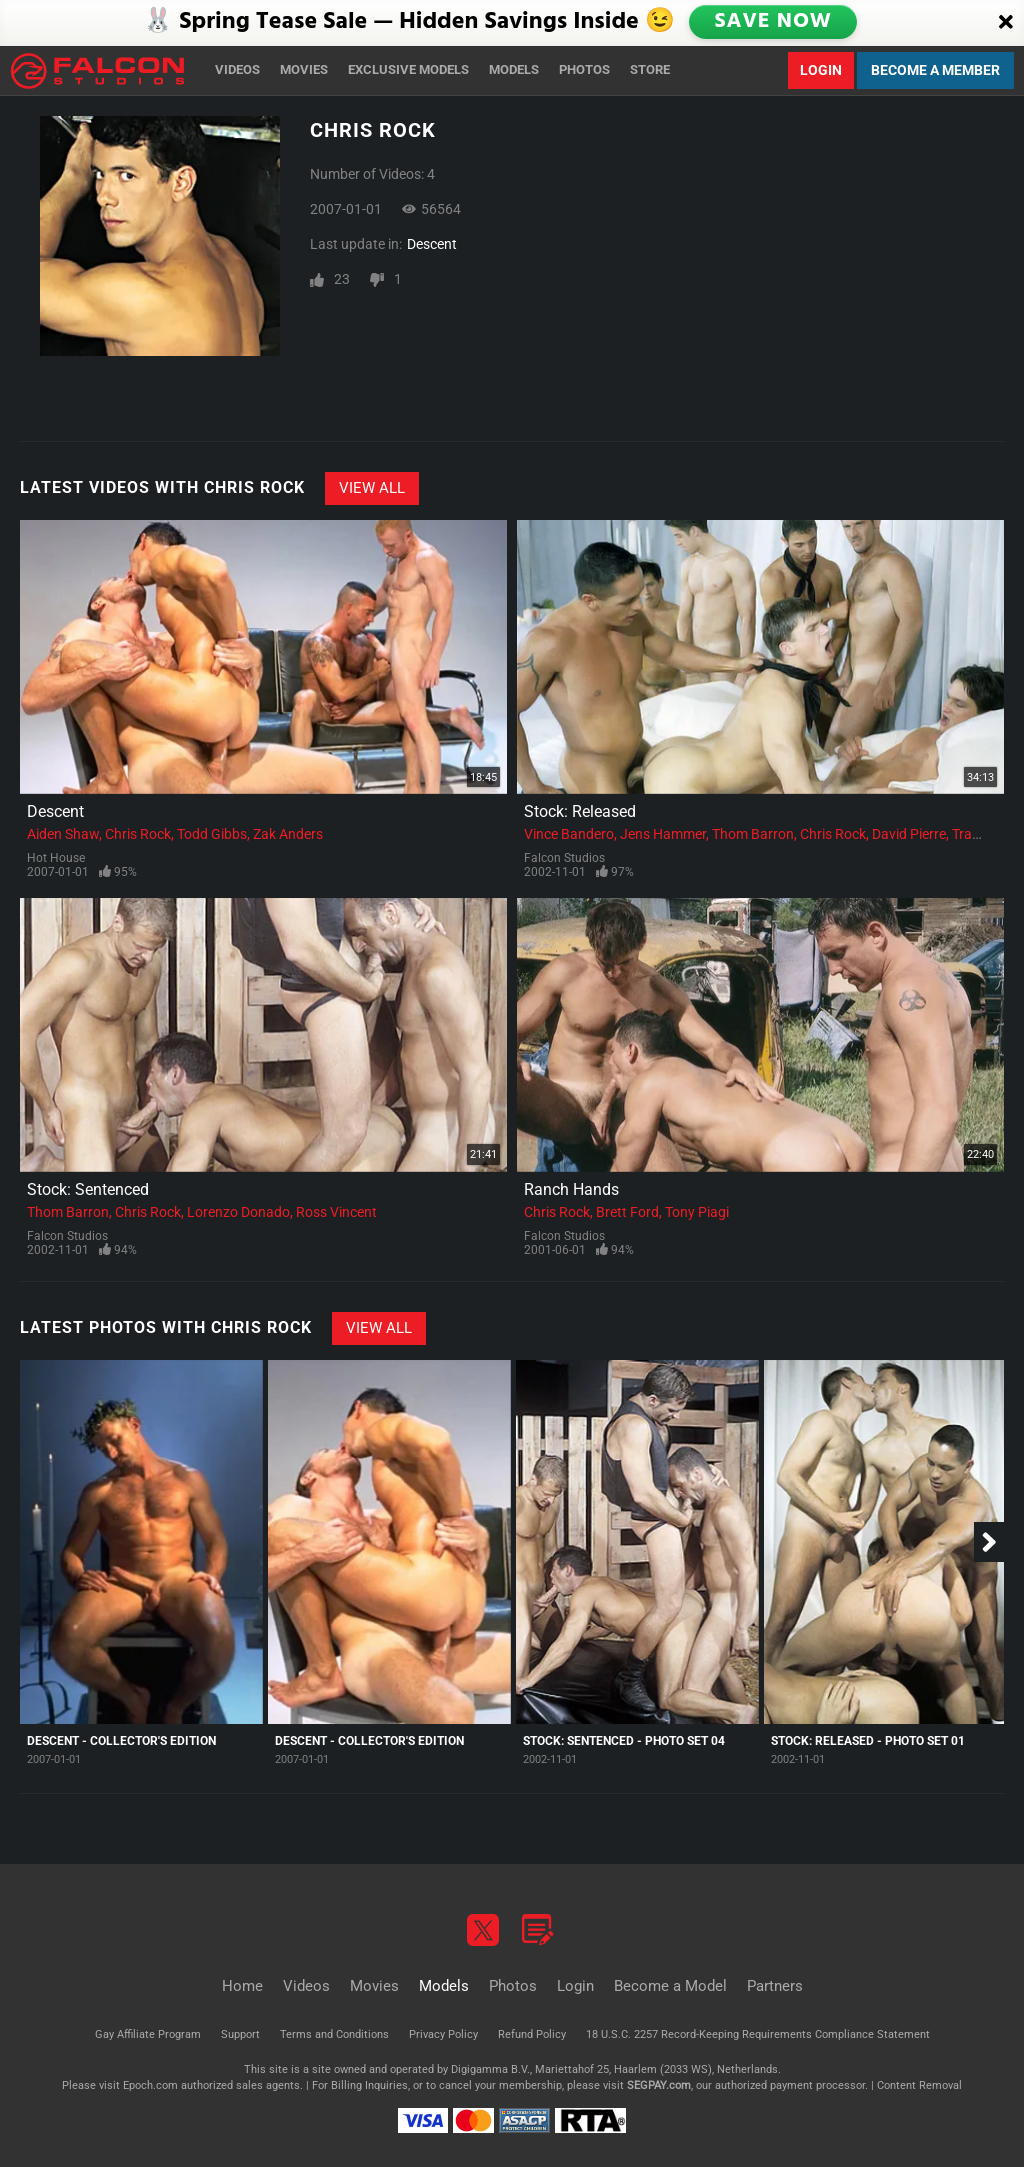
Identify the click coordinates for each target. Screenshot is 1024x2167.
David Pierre (909, 834)
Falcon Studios (564, 858)
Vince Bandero (569, 834)
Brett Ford (627, 1212)
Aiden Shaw (63, 834)
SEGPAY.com (659, 2085)
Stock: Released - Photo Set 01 (868, 1741)
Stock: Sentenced (88, 1189)
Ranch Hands (571, 1189)
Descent (432, 244)
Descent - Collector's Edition (121, 1741)
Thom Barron (753, 834)
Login (821, 70)
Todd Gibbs (212, 834)
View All (372, 488)
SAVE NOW (772, 22)
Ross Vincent (336, 1212)
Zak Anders (288, 834)
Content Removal (919, 2085)
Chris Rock (138, 834)
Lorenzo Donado (238, 1212)
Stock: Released (580, 811)
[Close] (1006, 23)
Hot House (56, 858)
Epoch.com (150, 2085)
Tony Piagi (697, 1212)
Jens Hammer (663, 834)
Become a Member (935, 70)
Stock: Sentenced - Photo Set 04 (624, 1741)
